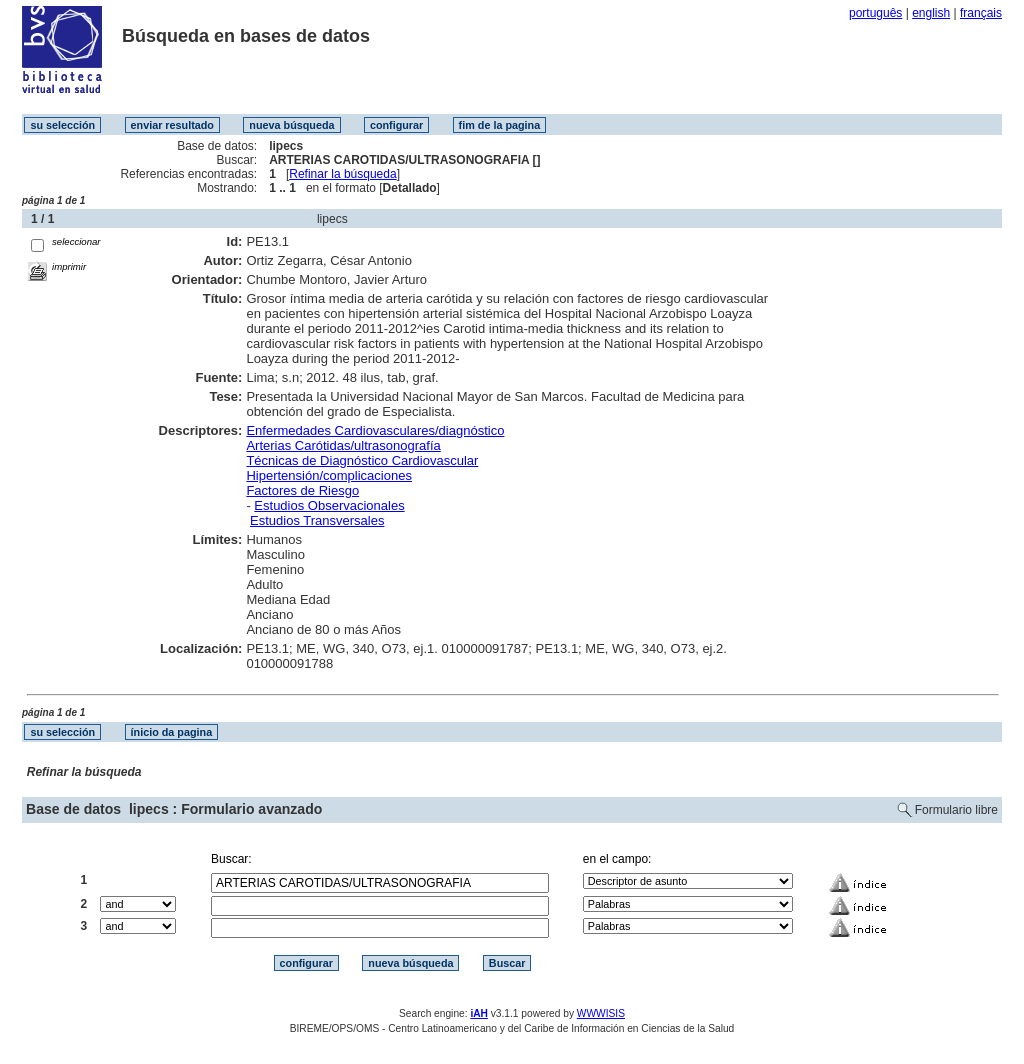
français (981, 13)
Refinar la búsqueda (342, 174)
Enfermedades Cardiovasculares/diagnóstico (375, 430)
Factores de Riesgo (302, 490)
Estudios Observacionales (329, 505)
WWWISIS (601, 1013)
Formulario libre (956, 810)
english (931, 13)
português (875, 13)
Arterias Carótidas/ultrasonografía (343, 445)
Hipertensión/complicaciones (328, 475)
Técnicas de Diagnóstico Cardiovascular (362, 460)
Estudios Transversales (317, 520)
